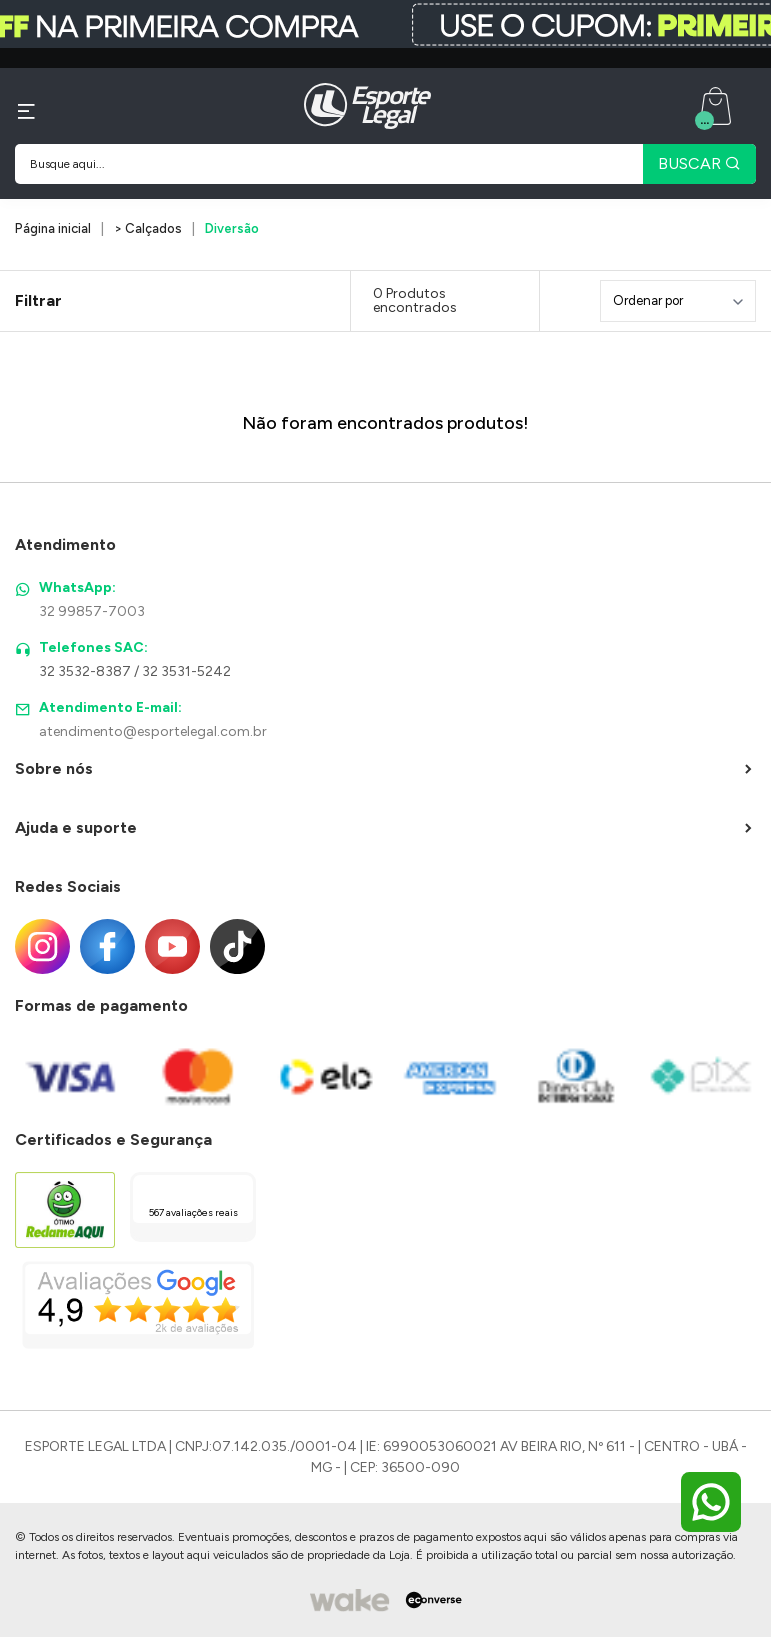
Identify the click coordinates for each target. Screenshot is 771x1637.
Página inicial (53, 228)
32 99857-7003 (92, 611)
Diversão (232, 228)
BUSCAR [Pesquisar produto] (699, 163)
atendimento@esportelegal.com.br (153, 731)
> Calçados (148, 228)
